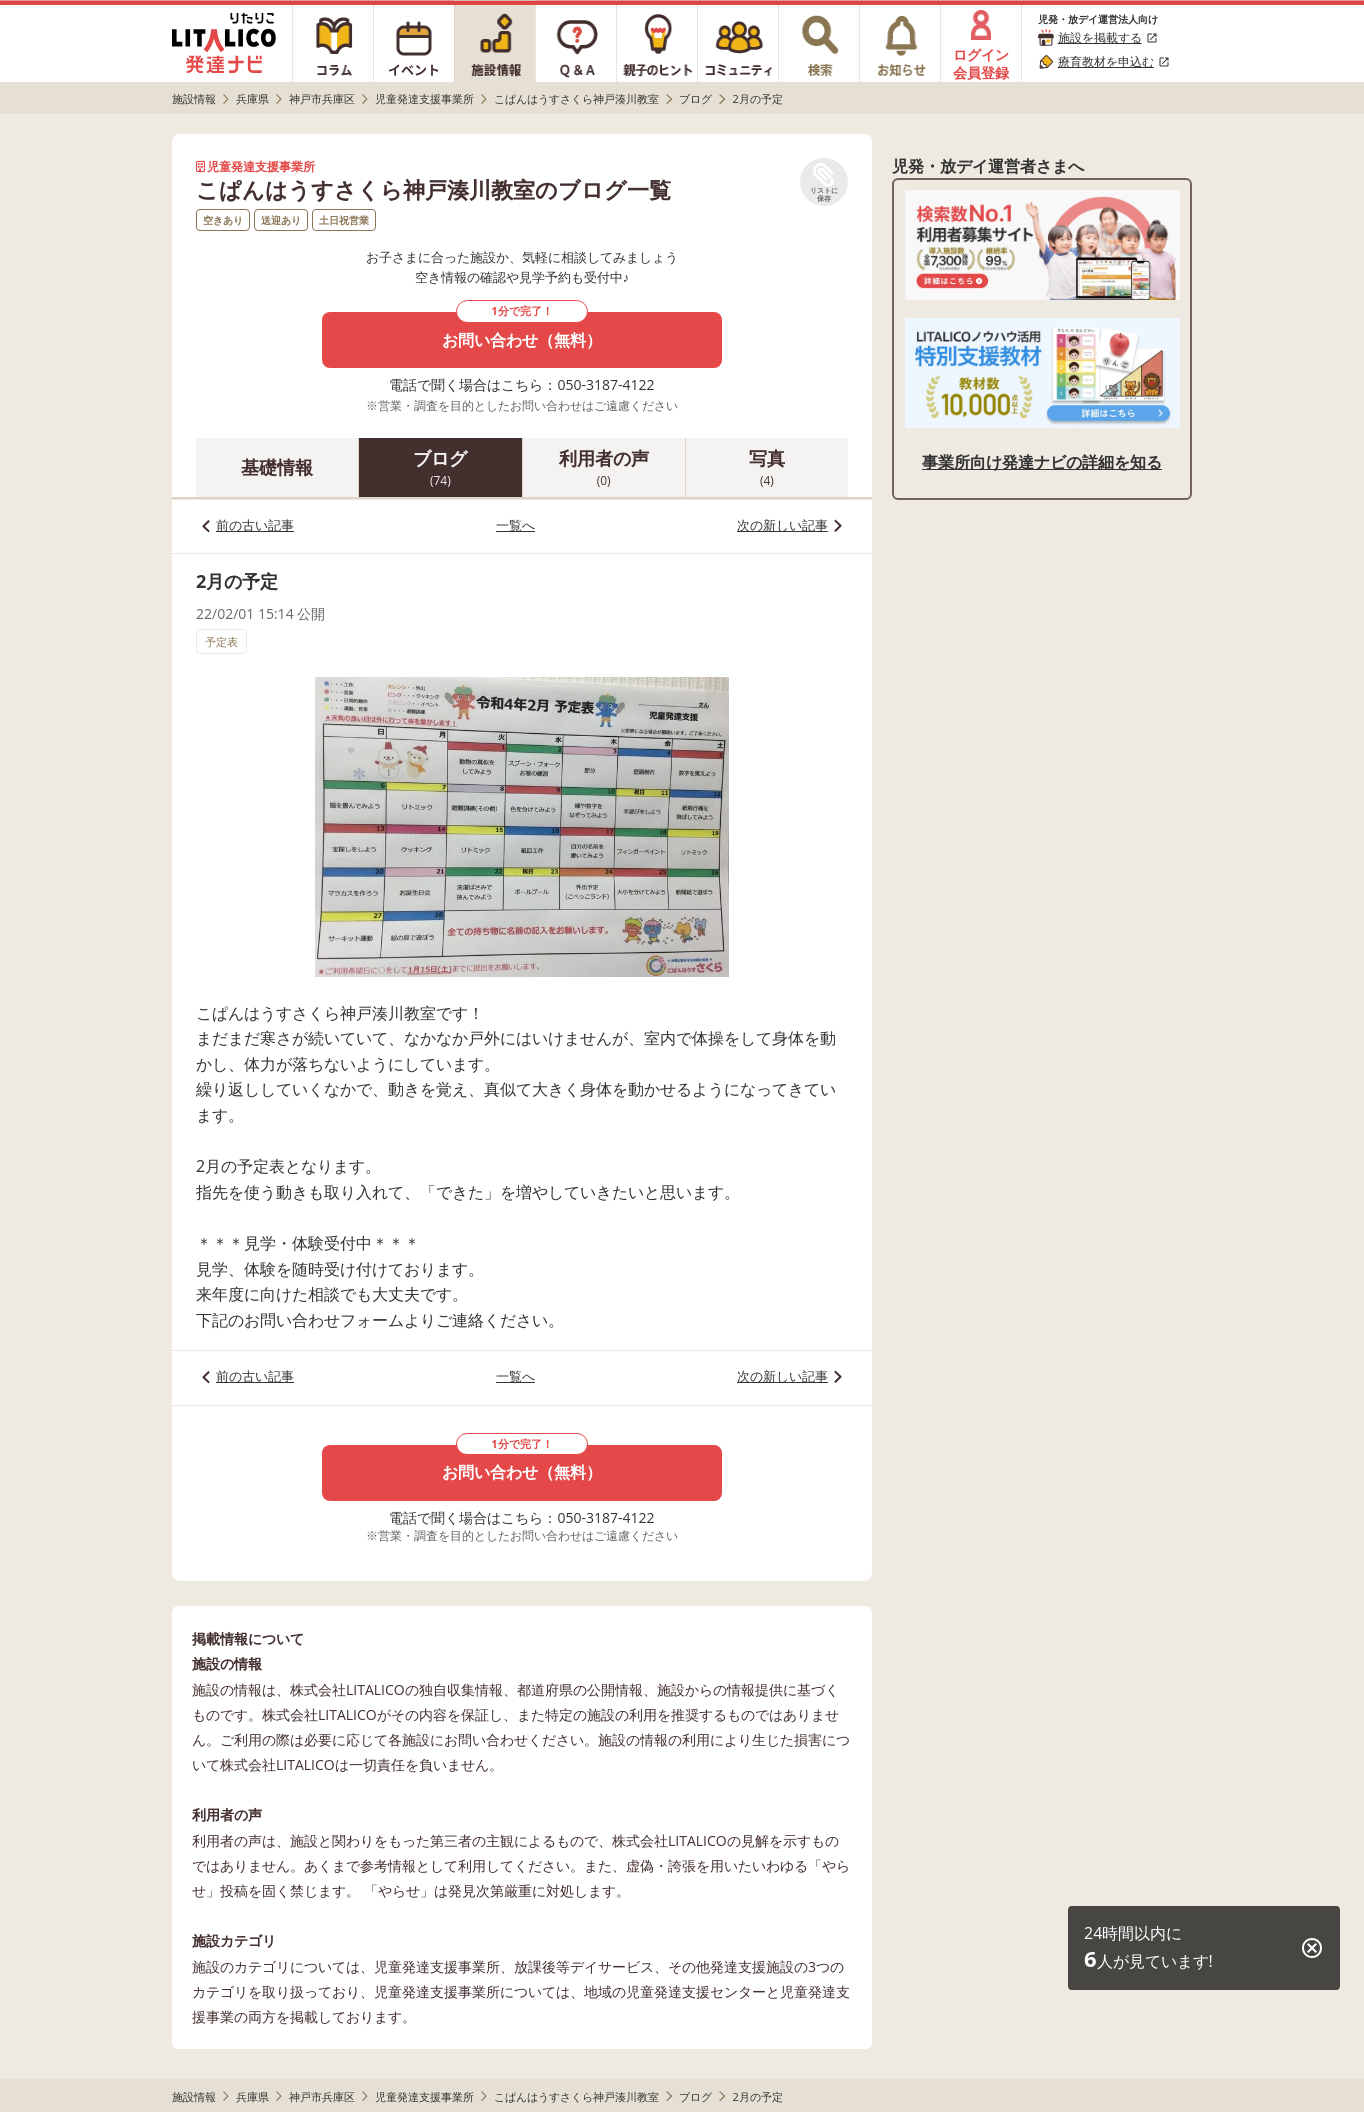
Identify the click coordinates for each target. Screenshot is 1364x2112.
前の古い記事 (255, 525)
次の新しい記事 (782, 525)
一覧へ (515, 525)
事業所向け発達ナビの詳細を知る (1042, 462)
